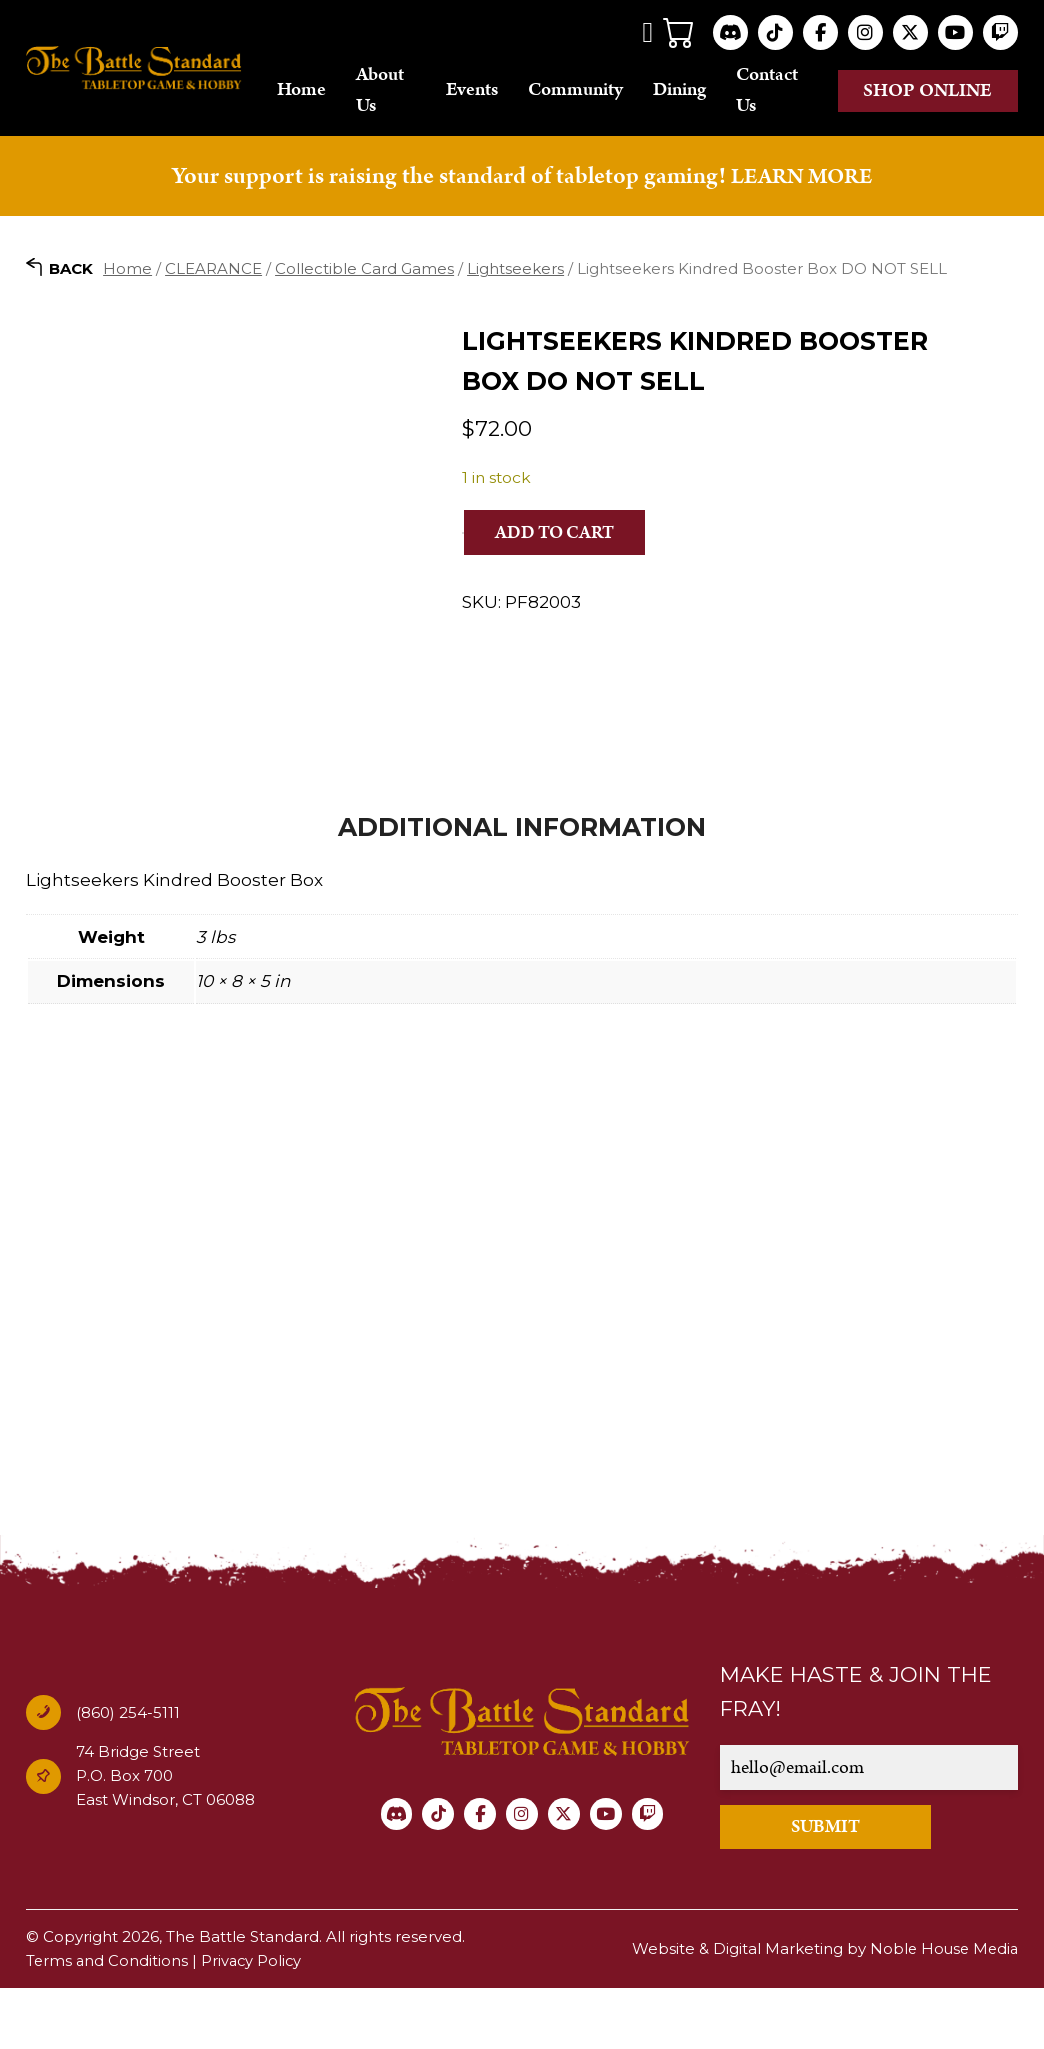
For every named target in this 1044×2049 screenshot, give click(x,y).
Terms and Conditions (108, 2021)
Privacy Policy (254, 2021)
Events (483, 91)
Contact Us (778, 91)
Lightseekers (515, 270)
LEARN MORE (801, 179)
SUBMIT (839, 1887)
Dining (690, 91)
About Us (403, 91)
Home (324, 91)
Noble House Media (941, 2009)
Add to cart (559, 534)
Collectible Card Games (364, 270)
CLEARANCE (213, 270)
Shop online (928, 91)
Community (586, 91)
